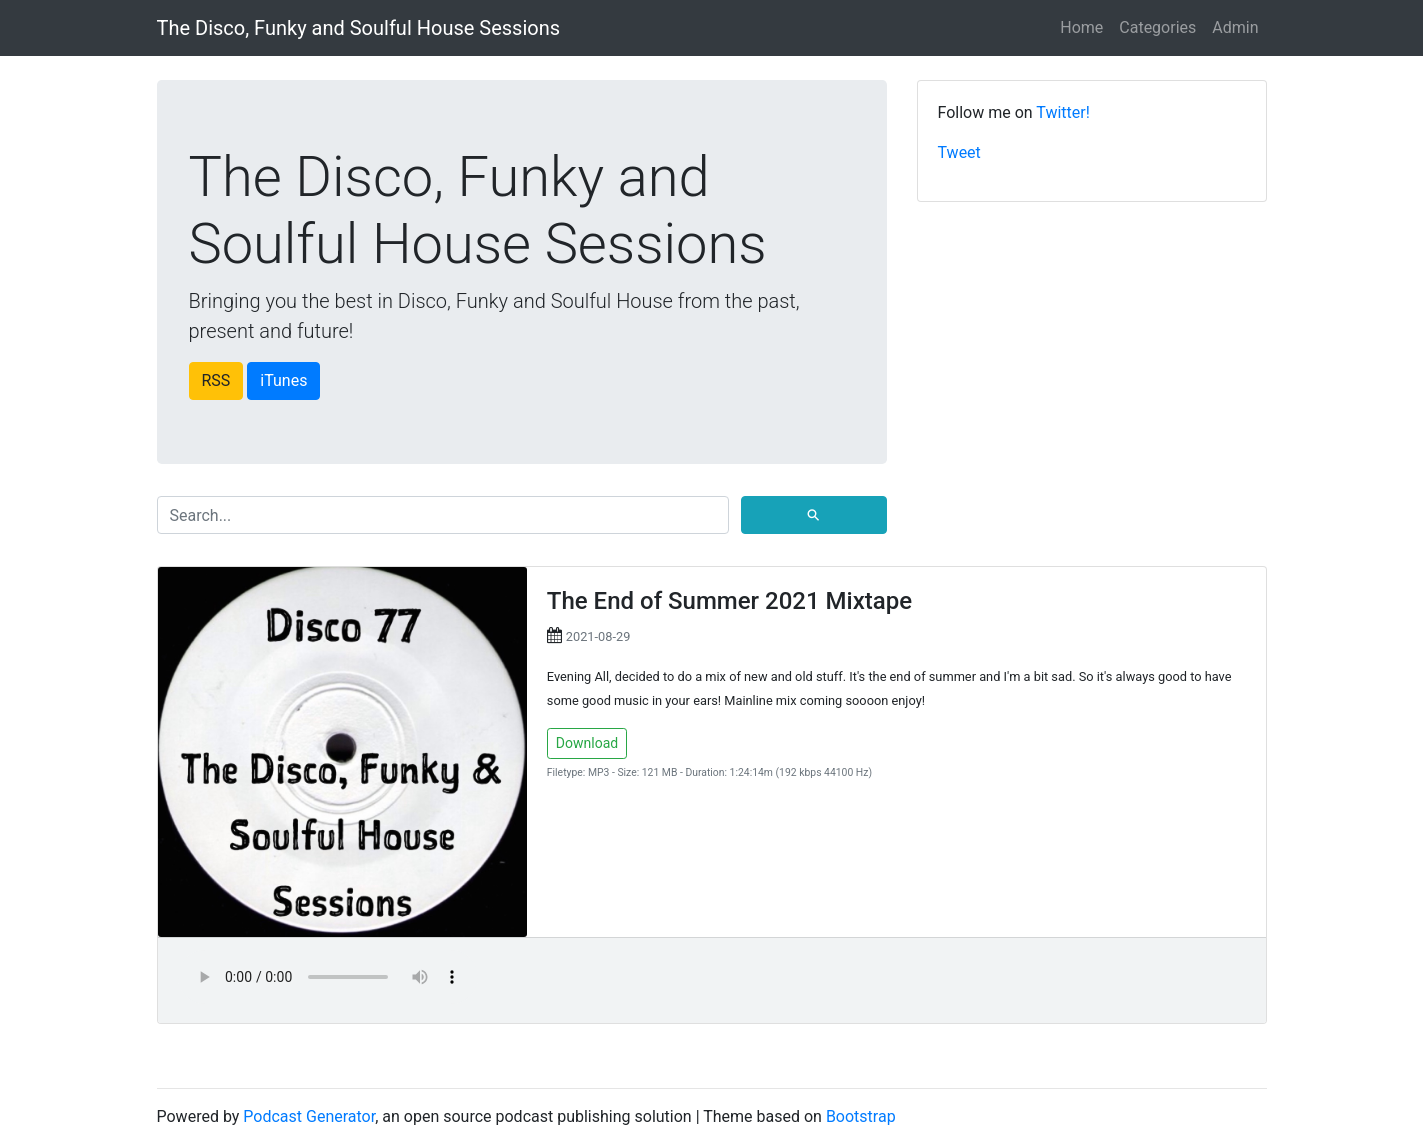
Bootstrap (861, 1116)
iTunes (283, 380)
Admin (1235, 27)
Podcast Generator (309, 1116)
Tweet (959, 152)
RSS (216, 380)
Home (1081, 27)
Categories (1157, 27)
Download (587, 743)
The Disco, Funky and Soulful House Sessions (359, 28)
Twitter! (1063, 112)
